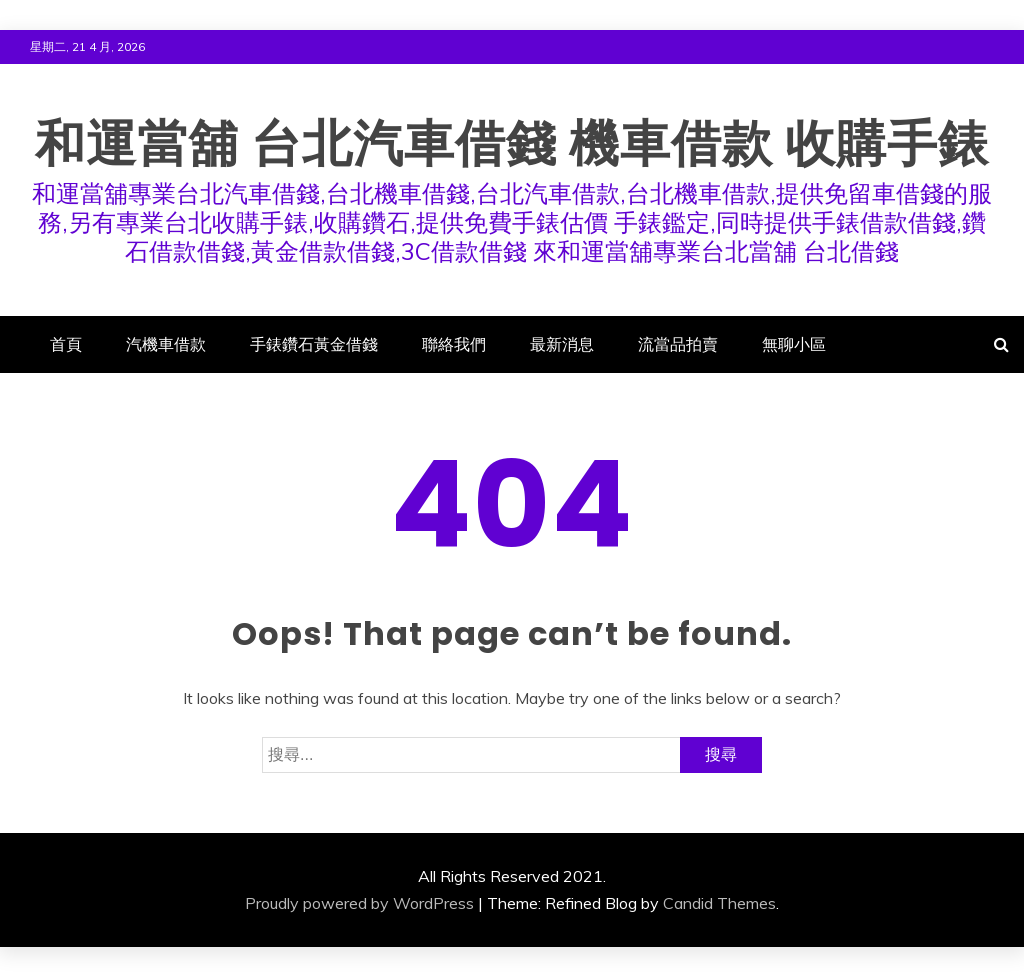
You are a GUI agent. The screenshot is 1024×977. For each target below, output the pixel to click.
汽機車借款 (166, 344)
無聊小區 (794, 344)
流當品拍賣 (678, 344)
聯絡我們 (454, 344)
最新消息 (562, 344)
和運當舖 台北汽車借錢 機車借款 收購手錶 (512, 144)
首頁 (66, 344)
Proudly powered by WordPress (359, 903)
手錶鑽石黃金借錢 (314, 344)
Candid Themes (719, 903)
